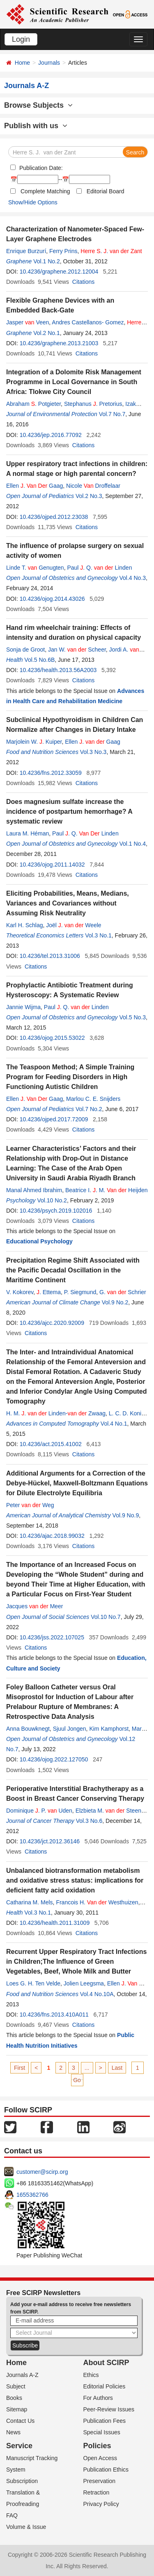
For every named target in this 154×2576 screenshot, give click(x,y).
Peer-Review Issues (109, 2409)
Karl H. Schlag (24, 925)
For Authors (98, 2398)
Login (21, 39)
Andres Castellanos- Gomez (88, 322)
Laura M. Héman (27, 833)
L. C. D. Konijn (127, 1413)
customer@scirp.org (42, 2172)
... (87, 2067)
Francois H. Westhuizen (97, 1902)
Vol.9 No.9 (126, 1515)
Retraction (96, 2492)
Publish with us (35, 126)
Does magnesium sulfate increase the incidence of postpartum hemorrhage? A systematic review (69, 811)
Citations (83, 281)
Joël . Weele (73, 925)
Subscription (22, 2481)
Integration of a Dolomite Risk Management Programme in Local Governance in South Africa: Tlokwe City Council (73, 382)
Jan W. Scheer (77, 649)
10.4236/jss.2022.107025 (52, 1637)
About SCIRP (106, 2363)
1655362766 (32, 2194)
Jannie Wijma (23, 1007)
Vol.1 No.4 (132, 843)
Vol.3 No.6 (89, 1821)
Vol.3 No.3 (93, 752)
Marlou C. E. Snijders (93, 1099)
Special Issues (101, 2432)
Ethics (91, 2375)
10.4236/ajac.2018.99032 (52, 1535)
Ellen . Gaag (34, 485)
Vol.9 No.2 (115, 1302)
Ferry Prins (63, 251)
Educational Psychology (39, 1241)
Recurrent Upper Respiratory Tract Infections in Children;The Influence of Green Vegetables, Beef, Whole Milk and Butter (76, 1961)
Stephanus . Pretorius (93, 404)
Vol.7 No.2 (89, 1109)
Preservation (99, 2481)
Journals (49, 62)
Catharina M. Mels (29, 1902)
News (13, 2432)
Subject (15, 2386)
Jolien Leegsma (84, 1983)
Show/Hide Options (32, 202)
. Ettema (49, 1292)
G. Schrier (122, 1292)
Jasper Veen (27, 322)
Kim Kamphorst (109, 1728)
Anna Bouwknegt (28, 1728)
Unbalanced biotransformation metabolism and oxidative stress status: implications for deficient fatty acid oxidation (74, 1880)
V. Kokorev (19, 1292)
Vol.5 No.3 (132, 1017)
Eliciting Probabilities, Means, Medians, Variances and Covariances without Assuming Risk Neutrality (67, 903)
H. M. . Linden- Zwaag (56, 1413)
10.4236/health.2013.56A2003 (58, 670)
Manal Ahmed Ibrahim (34, 1190)
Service (19, 2446)
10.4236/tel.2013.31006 (50, 956)
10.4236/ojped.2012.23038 (54, 517)
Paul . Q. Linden (99, 567)
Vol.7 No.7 (112, 414)
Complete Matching (45, 191)
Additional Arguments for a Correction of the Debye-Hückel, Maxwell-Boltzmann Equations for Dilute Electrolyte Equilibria (77, 1483)
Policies (97, 2446)
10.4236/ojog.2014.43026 (52, 598)
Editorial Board (105, 191)
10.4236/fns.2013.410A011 (54, 2014)
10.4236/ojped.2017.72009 (54, 1119)
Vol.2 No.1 (46, 333)
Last (117, 2067)
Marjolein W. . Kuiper (34, 741)
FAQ (12, 2515)
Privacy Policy (101, 2504)
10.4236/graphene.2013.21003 (59, 343)
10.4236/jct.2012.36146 (50, 1841)
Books (14, 2398)
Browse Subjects (38, 105)
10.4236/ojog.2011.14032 (52, 864)
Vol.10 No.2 (52, 1200)
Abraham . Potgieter (33, 404)
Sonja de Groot (25, 649)
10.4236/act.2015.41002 (51, 1444)
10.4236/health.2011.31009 (55, 1923)
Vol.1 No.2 (46, 261)
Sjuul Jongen (69, 1728)
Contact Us (20, 2421)
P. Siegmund (80, 1292)
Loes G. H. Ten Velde (33, 1983)
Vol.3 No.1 (98, 935)
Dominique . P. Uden (39, 1810)
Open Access (100, 2458)
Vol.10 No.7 (105, 1617)
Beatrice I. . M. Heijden (106, 1190)
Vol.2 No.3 (89, 496)
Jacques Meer (34, 1606)
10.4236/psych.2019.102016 (56, 1210)
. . (111, 251)
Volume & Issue (26, 2527)
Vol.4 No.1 (114, 1423)
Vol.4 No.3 (132, 578)
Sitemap (16, 2409)
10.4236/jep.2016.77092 (51, 435)
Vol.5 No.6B (39, 659)
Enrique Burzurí (26, 251)
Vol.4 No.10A (97, 1994)
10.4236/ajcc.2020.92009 (52, 1323)
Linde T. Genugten (35, 567)
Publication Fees (104, 2421)
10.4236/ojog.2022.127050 (54, 1759)
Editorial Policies (104, 2386)
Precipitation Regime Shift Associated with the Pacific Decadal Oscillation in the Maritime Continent (73, 1270)
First (19, 2067)
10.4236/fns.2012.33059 (51, 773)
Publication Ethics (106, 2469)
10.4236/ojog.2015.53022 (52, 1037)
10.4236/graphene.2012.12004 (59, 271)
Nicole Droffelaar (93, 485)
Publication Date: (40, 168)
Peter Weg (30, 1505)
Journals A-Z (22, 2375)
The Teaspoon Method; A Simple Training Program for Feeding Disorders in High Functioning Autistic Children (70, 1077)
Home (22, 62)
